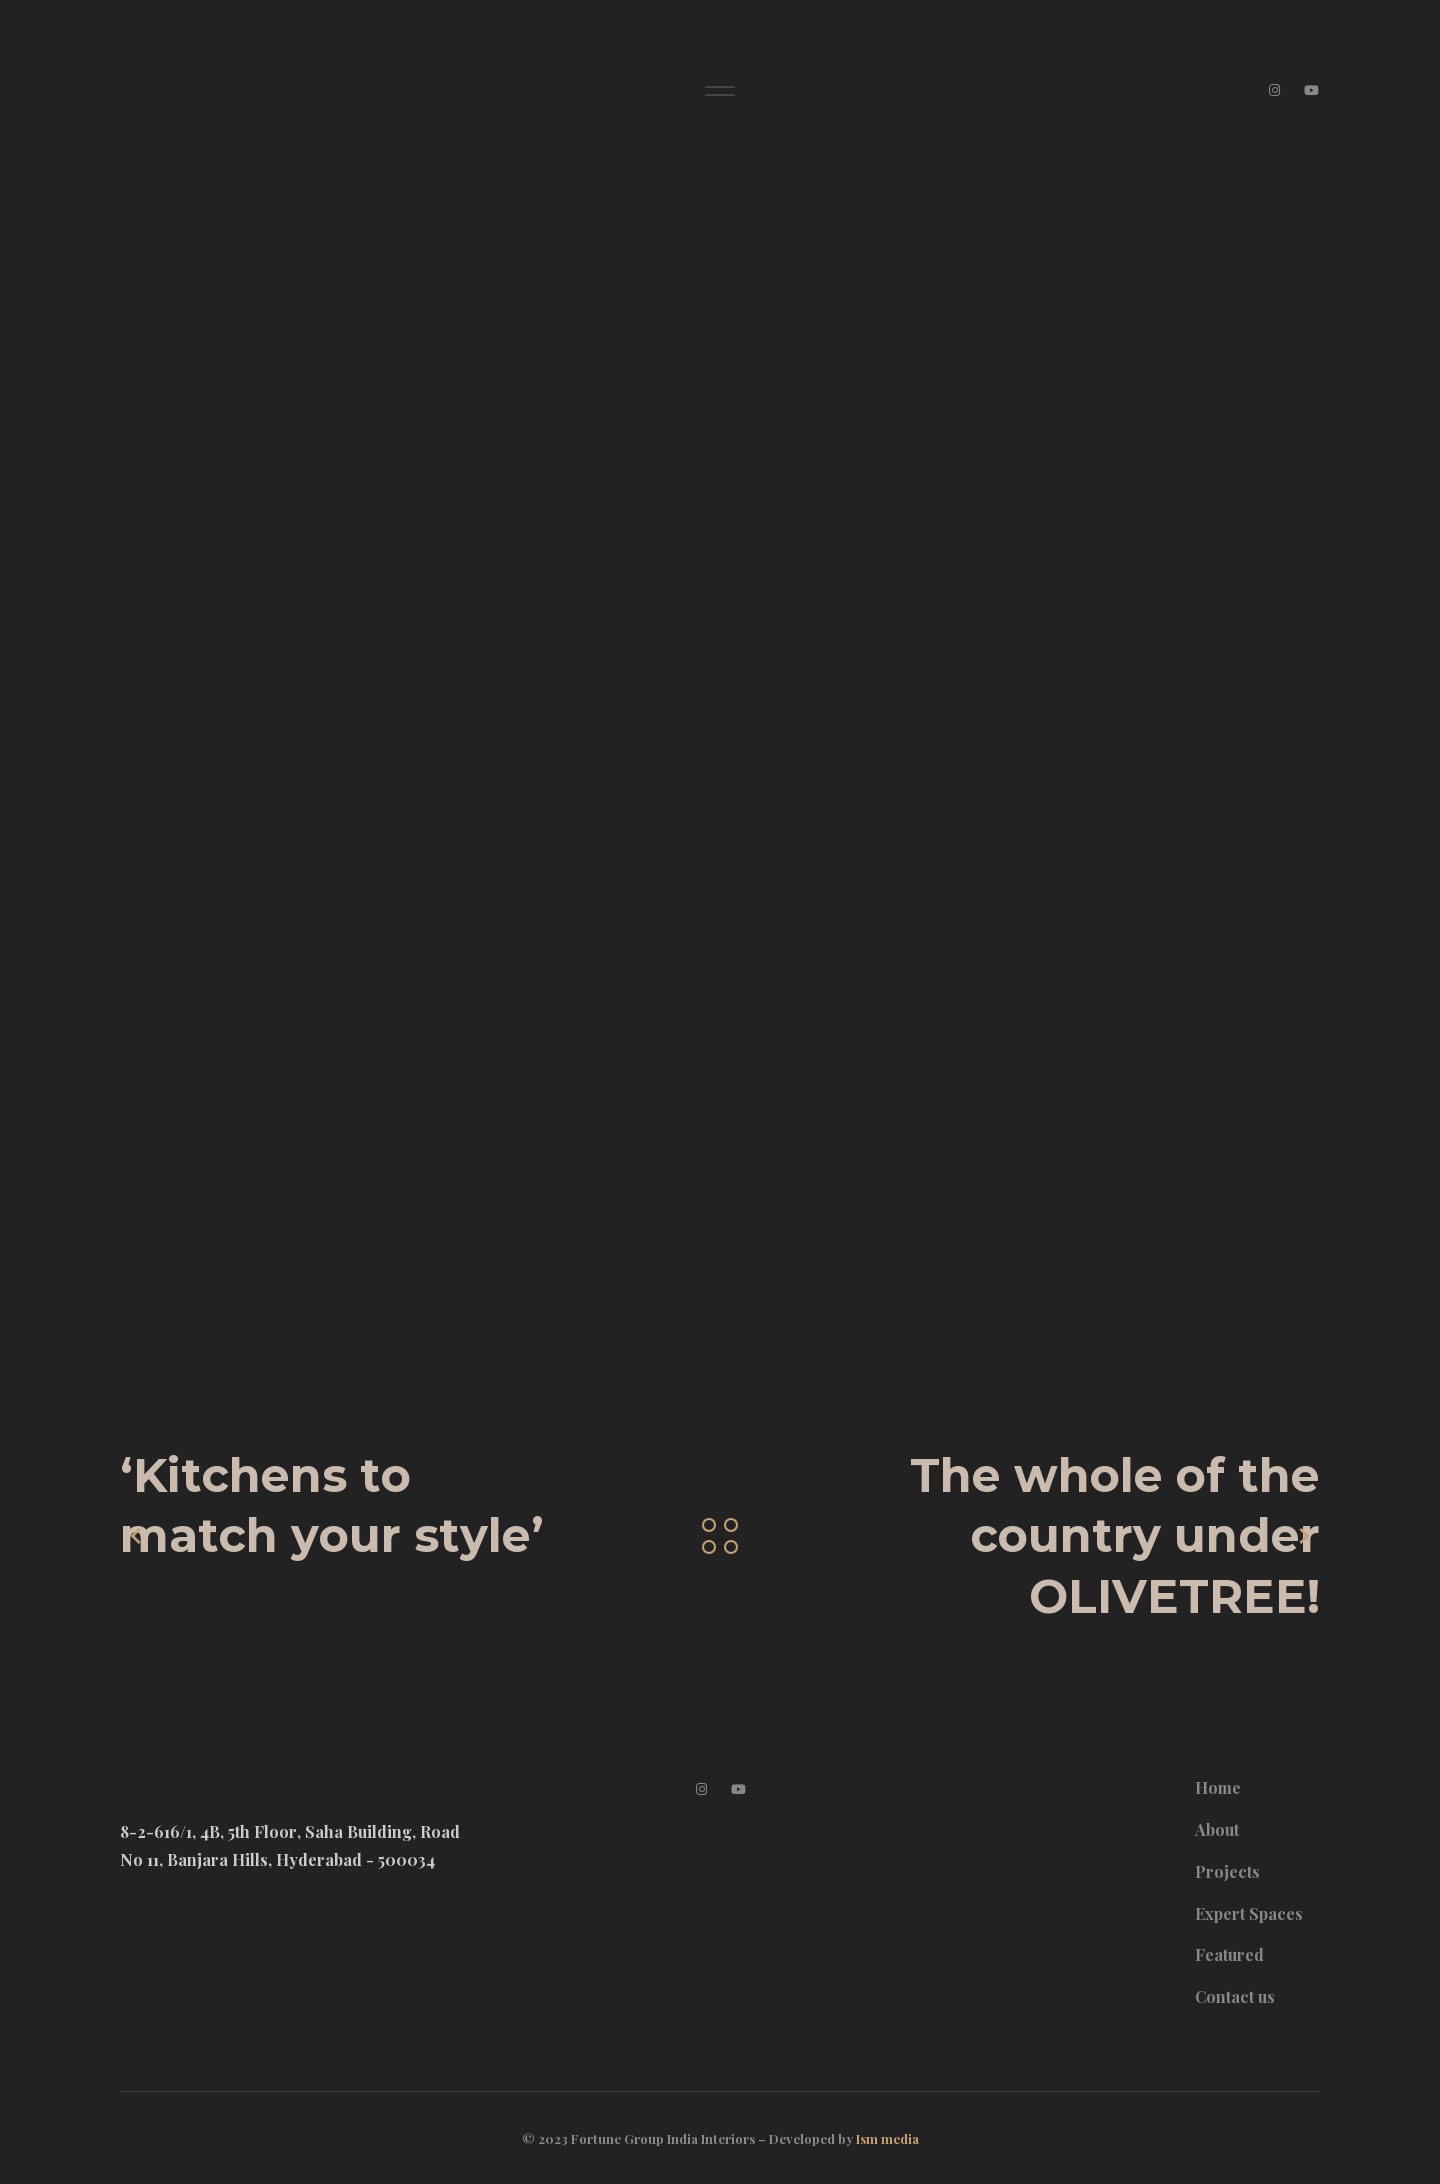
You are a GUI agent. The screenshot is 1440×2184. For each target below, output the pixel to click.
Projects (1227, 1871)
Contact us (1235, 1996)
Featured (1229, 1954)
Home (1218, 1787)
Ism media (887, 2138)
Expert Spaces (1249, 1913)
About (1217, 1829)
